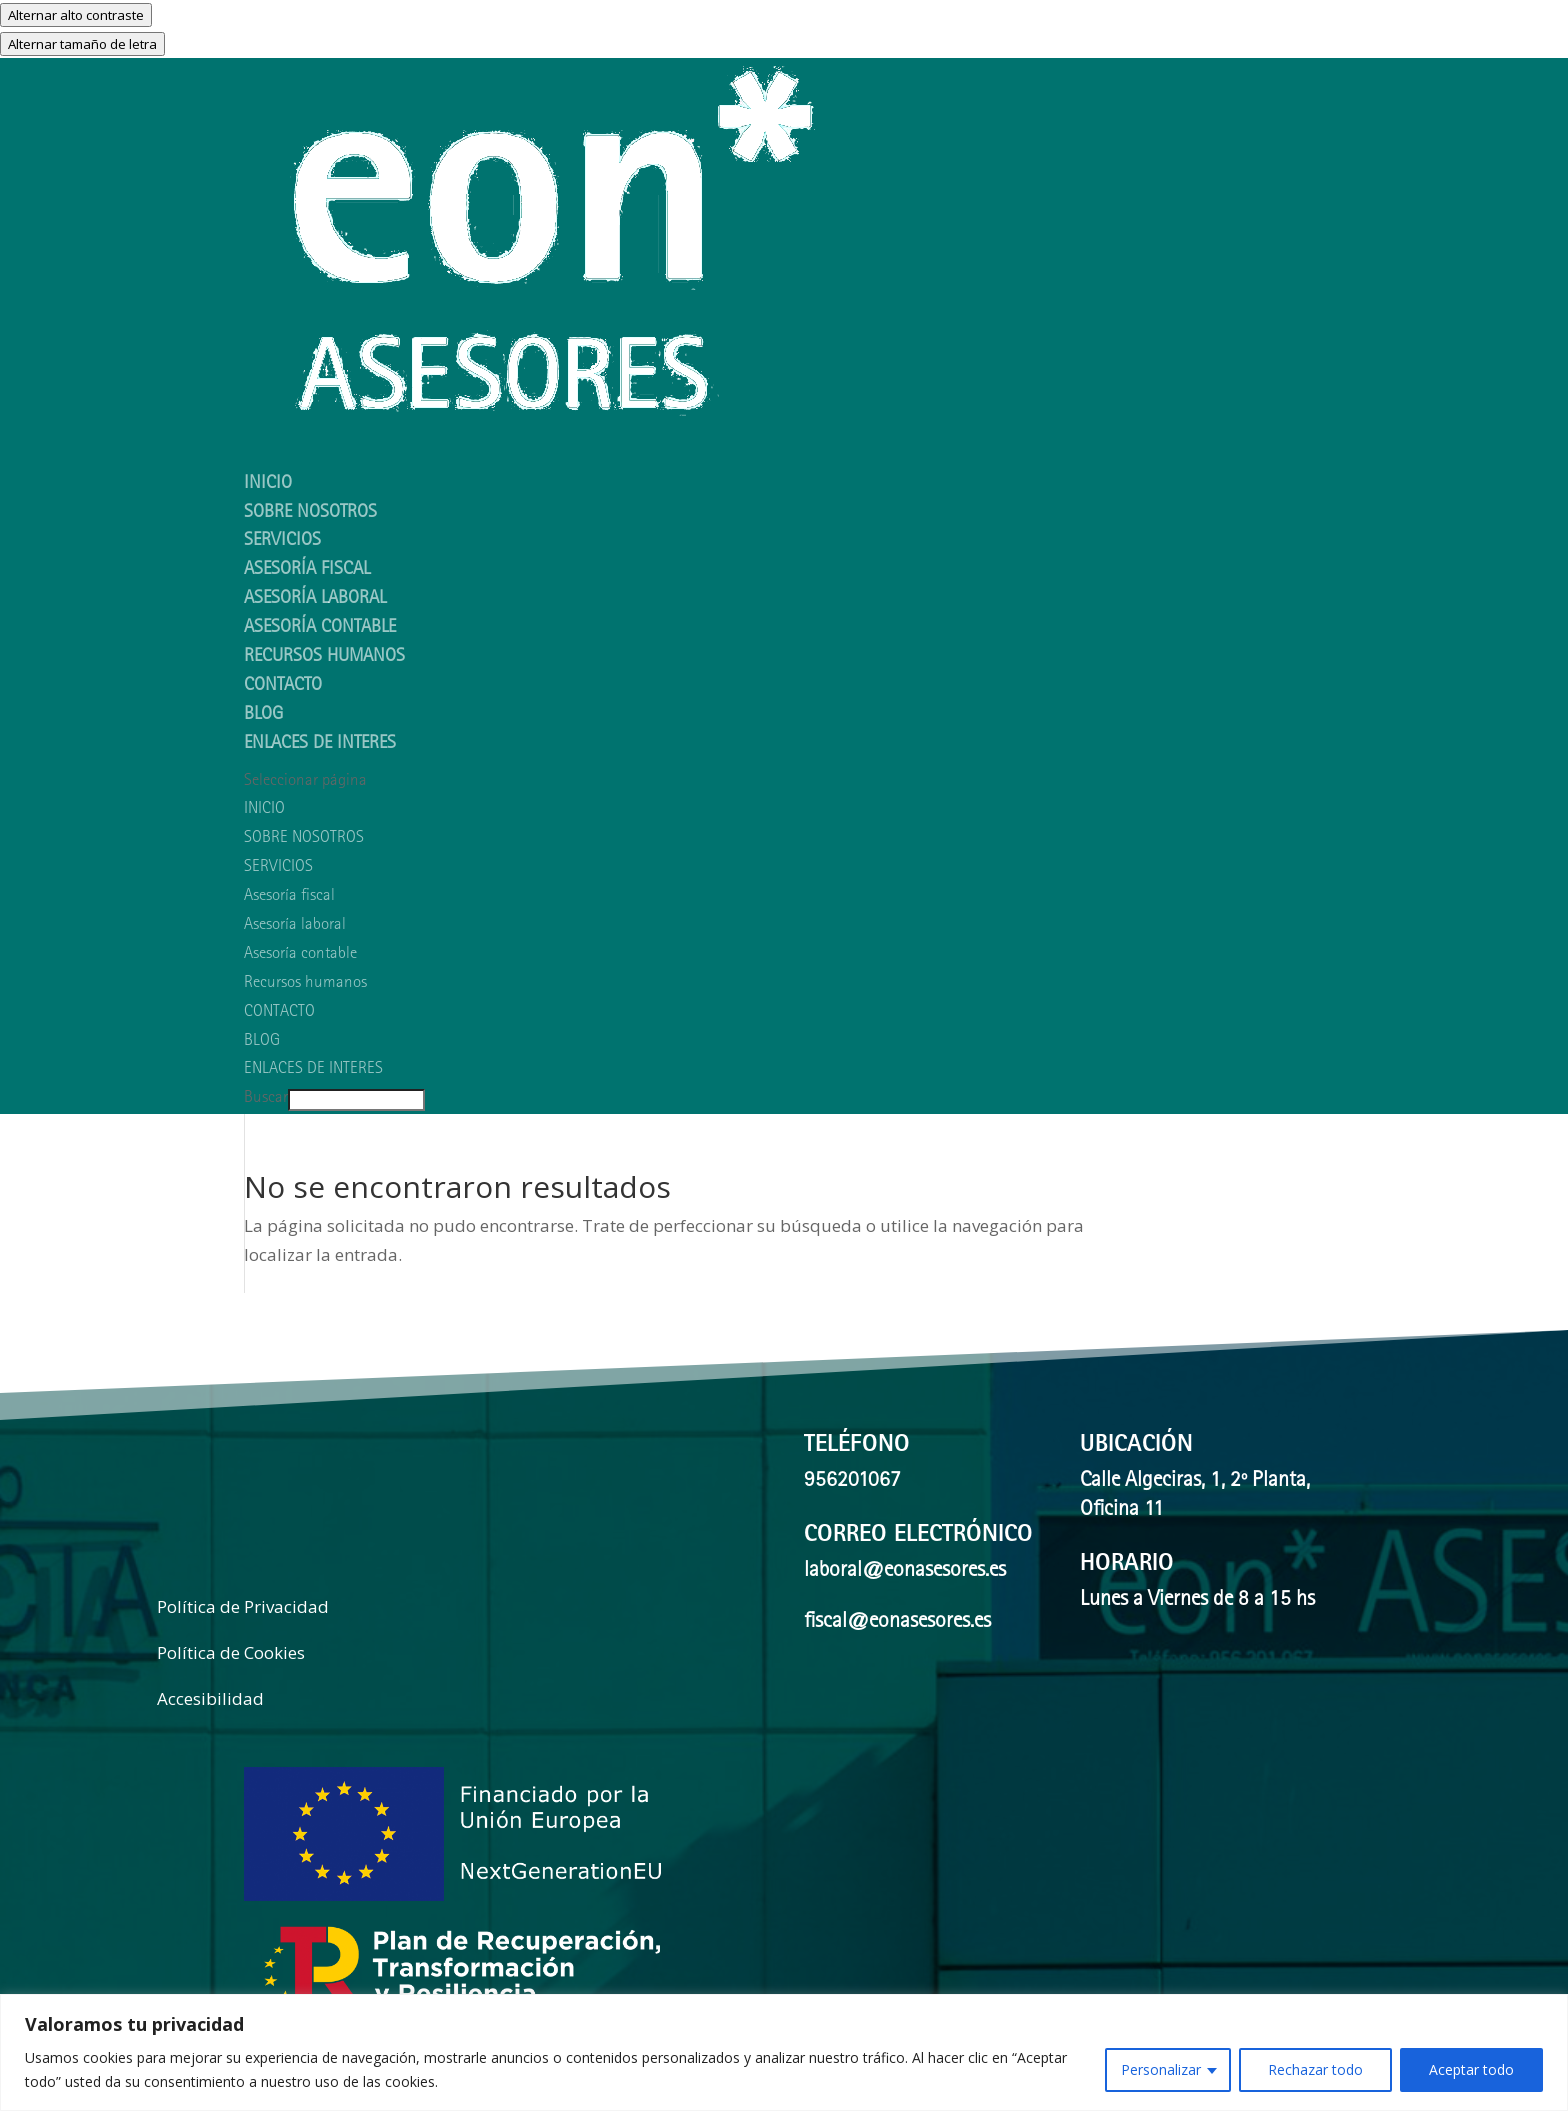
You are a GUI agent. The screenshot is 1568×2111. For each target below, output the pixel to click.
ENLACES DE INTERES (320, 744)
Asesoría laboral (315, 599)
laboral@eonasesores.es (905, 1572)
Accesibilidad (210, 1698)
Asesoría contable (320, 628)
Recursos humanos (324, 657)
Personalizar (1161, 2069)
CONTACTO (283, 686)
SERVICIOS (278, 867)
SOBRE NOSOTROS (304, 838)
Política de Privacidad (243, 1606)
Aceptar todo (1471, 2069)
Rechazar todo (1315, 2069)
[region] (784, 2052)
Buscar (266, 1098)
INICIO (264, 809)
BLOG (262, 1041)
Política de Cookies (231, 1652)
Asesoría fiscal (307, 570)
